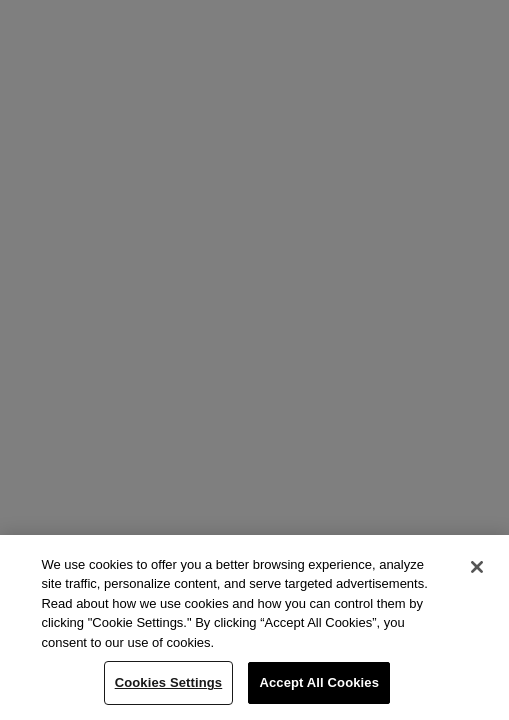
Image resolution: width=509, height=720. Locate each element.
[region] (254, 627)
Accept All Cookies (319, 682)
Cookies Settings (169, 682)
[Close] (477, 567)
